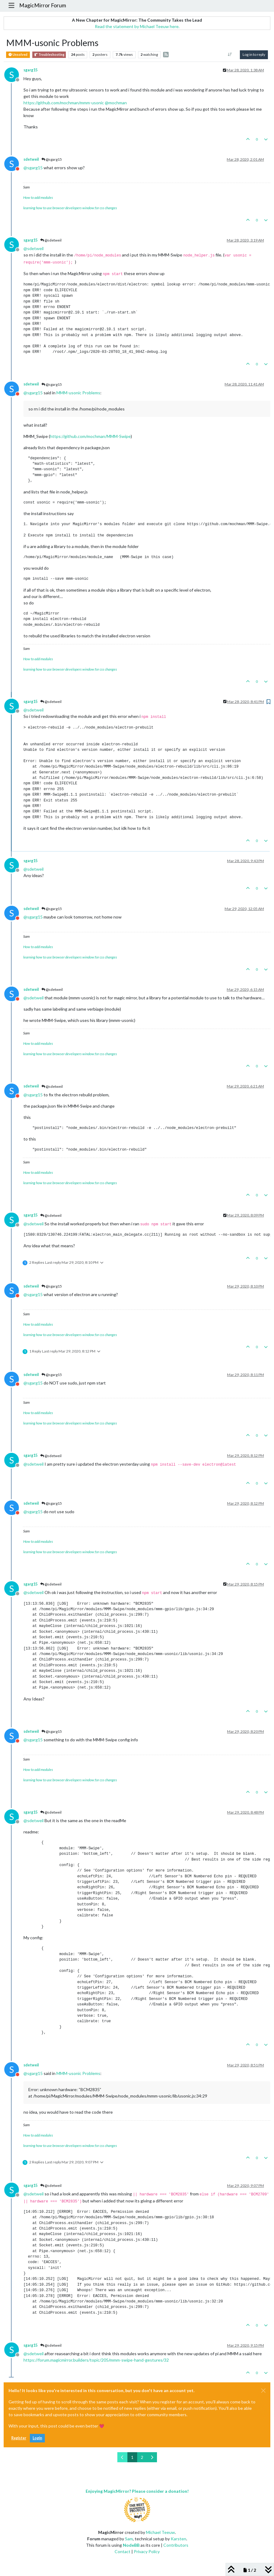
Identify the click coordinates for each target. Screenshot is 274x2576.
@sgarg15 (51, 159)
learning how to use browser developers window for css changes (70, 208)
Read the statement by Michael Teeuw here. (137, 26)
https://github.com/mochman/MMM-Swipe (90, 436)
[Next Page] (152, 2457)
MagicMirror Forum (42, 5)
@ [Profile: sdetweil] (33, 248)
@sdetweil (51, 240)
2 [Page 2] (142, 2457)
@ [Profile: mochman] (116, 102)
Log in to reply (254, 54)
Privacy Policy (147, 2551)
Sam (129, 2538)
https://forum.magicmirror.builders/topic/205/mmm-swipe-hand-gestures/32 (96, 2360)
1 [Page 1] (132, 2457)
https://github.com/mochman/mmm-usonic (63, 102)
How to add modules (38, 197)
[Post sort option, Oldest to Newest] (230, 54)
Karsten (178, 2538)
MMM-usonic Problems (78, 392)
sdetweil (31, 159)
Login (37, 2438)
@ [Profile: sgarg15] (33, 167)
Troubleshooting (49, 55)
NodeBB (131, 2545)
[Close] (263, 2390)
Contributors (175, 2545)
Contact (122, 2551)
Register (18, 2438)
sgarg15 (30, 70)
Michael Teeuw (160, 2532)
